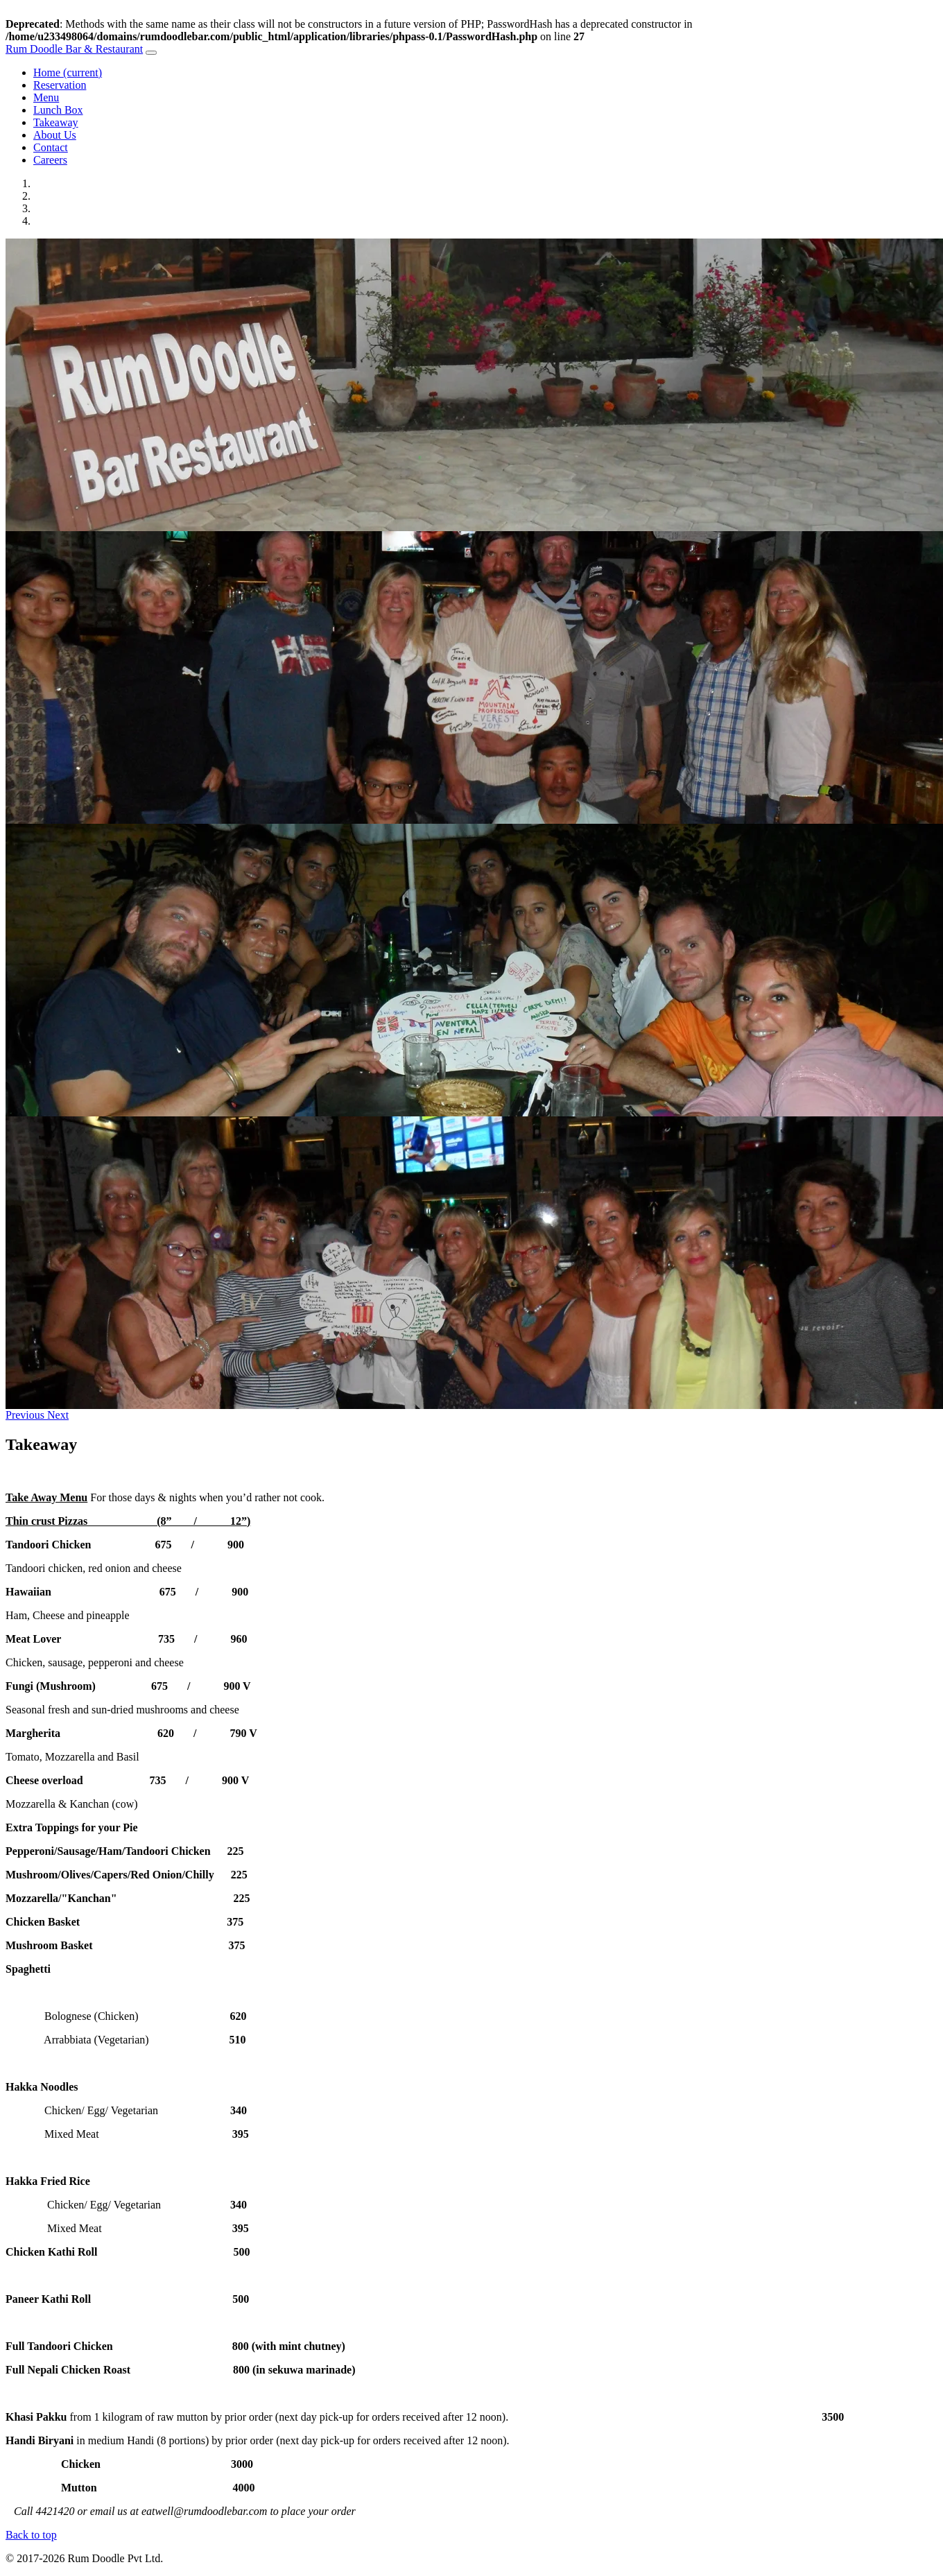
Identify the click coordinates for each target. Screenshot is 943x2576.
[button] (26, 1415)
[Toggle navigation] (151, 53)
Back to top (31, 2535)
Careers (50, 160)
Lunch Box (58, 110)
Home (67, 72)
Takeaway (55, 122)
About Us (54, 135)
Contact (50, 147)
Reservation (59, 85)
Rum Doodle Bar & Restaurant (74, 49)
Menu (46, 97)
